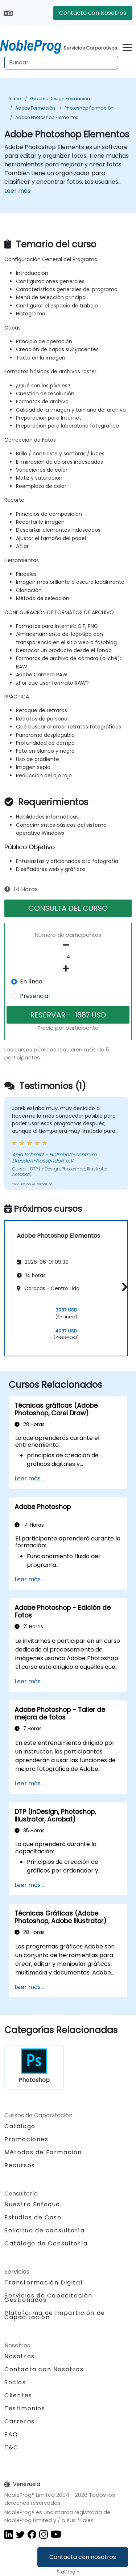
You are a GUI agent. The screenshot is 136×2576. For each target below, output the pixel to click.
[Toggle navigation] (127, 46)
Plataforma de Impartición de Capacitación (54, 2315)
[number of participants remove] (68, 945)
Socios (15, 2382)
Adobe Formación (35, 108)
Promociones (26, 2139)
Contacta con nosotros (82, 2557)
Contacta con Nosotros (92, 13)
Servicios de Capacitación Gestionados (48, 2297)
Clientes (18, 2395)
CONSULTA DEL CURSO (68, 908)
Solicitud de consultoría (44, 2230)
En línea (31, 981)
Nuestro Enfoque (32, 2204)
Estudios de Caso (33, 2217)
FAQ (11, 2434)
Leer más (17, 191)
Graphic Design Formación (60, 98)
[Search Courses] (61, 62)
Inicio (15, 98)
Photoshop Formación (89, 108)
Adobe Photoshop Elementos (46, 117)
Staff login (68, 2572)
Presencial (35, 996)
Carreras (19, 2421)
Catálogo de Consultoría (46, 2243)
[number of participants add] (68, 968)
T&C (11, 2447)
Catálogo (20, 2126)
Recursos (19, 2165)
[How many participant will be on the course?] (68, 957)
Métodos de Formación (43, 2152)
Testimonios (24, 2408)
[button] (122, 1287)
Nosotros (19, 2356)
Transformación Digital (43, 2282)
